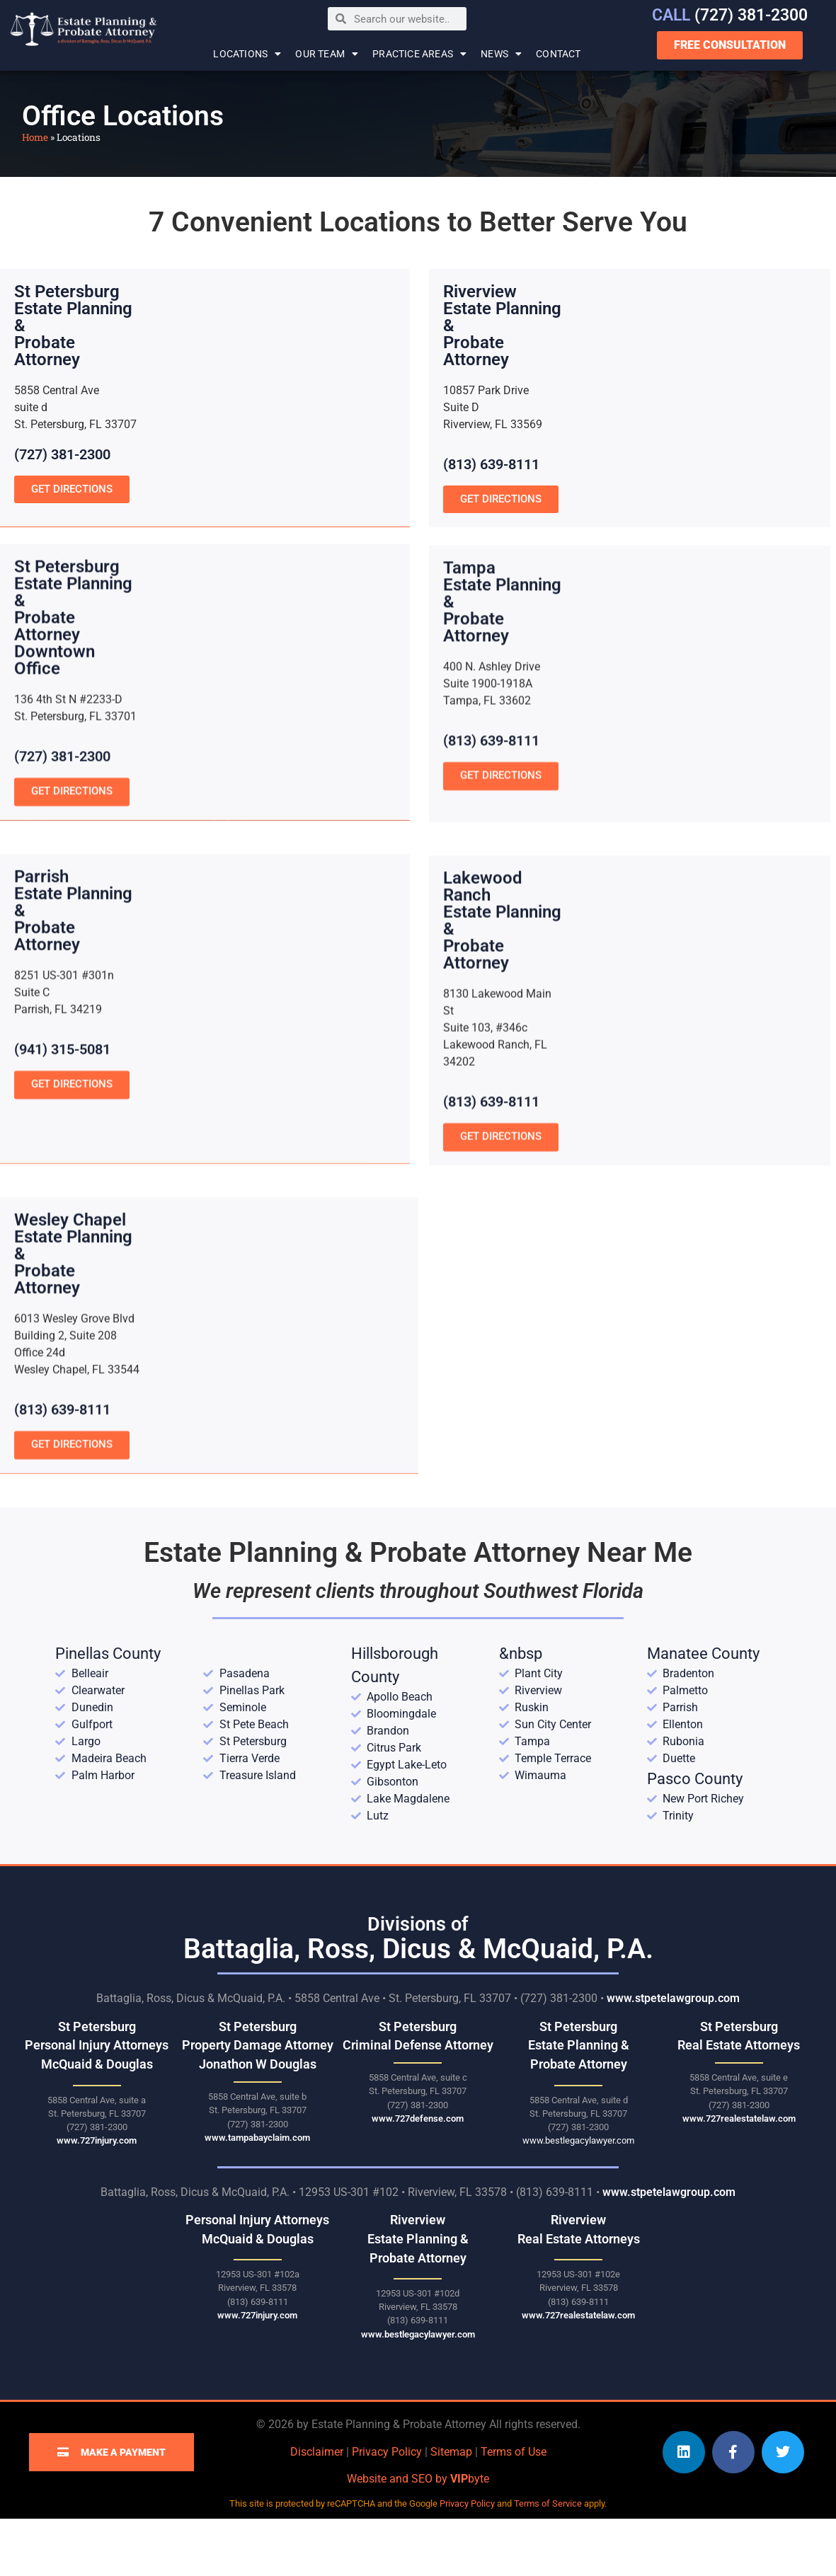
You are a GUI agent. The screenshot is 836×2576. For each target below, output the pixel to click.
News (501, 54)
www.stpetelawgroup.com (673, 2055)
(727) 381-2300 (730, 15)
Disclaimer (316, 2508)
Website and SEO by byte (418, 2536)
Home (35, 137)
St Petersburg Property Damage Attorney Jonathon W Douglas (257, 2102)
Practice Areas (419, 54)
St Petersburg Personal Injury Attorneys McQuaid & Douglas (96, 2102)
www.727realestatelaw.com (739, 2175)
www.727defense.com (418, 2175)
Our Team (326, 54)
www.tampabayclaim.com (257, 2194)
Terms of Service (548, 2560)
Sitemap (451, 2508)
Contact (558, 53)
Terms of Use (513, 2508)
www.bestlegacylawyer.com (578, 2197)
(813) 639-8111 (491, 464)
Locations (247, 54)
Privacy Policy (387, 2508)
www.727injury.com (97, 2197)
